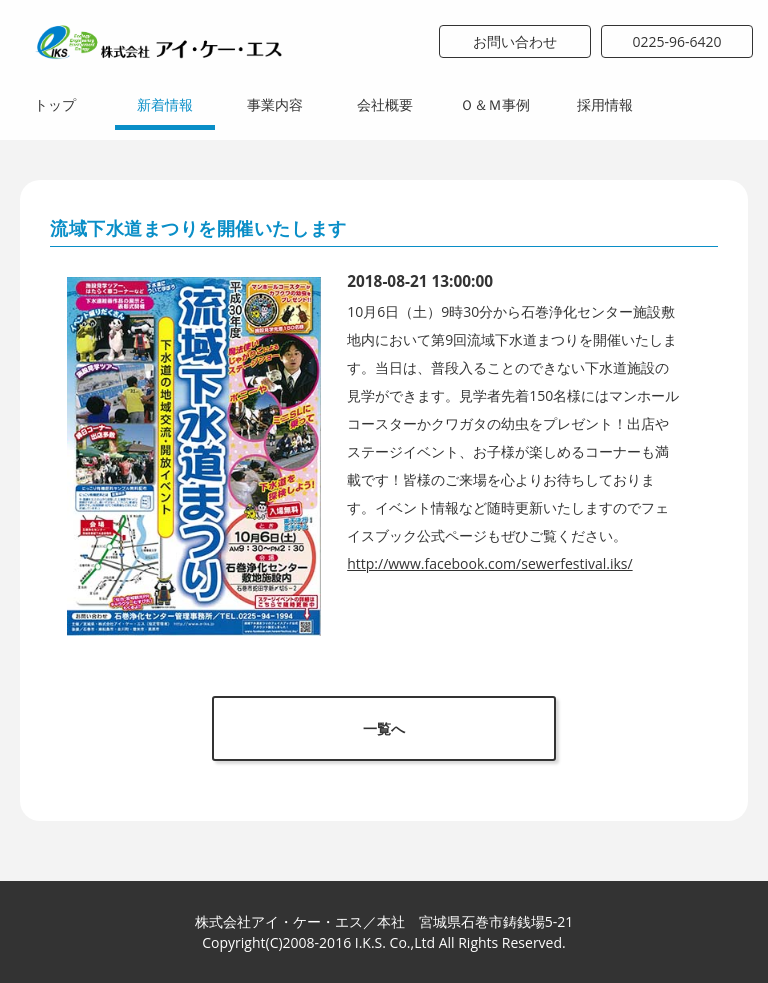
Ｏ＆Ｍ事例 (495, 104)
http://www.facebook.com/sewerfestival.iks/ (489, 563)
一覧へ (384, 728)
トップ (55, 104)
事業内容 (275, 104)
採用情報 (605, 104)
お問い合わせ (515, 41)
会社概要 (385, 104)
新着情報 (165, 104)
